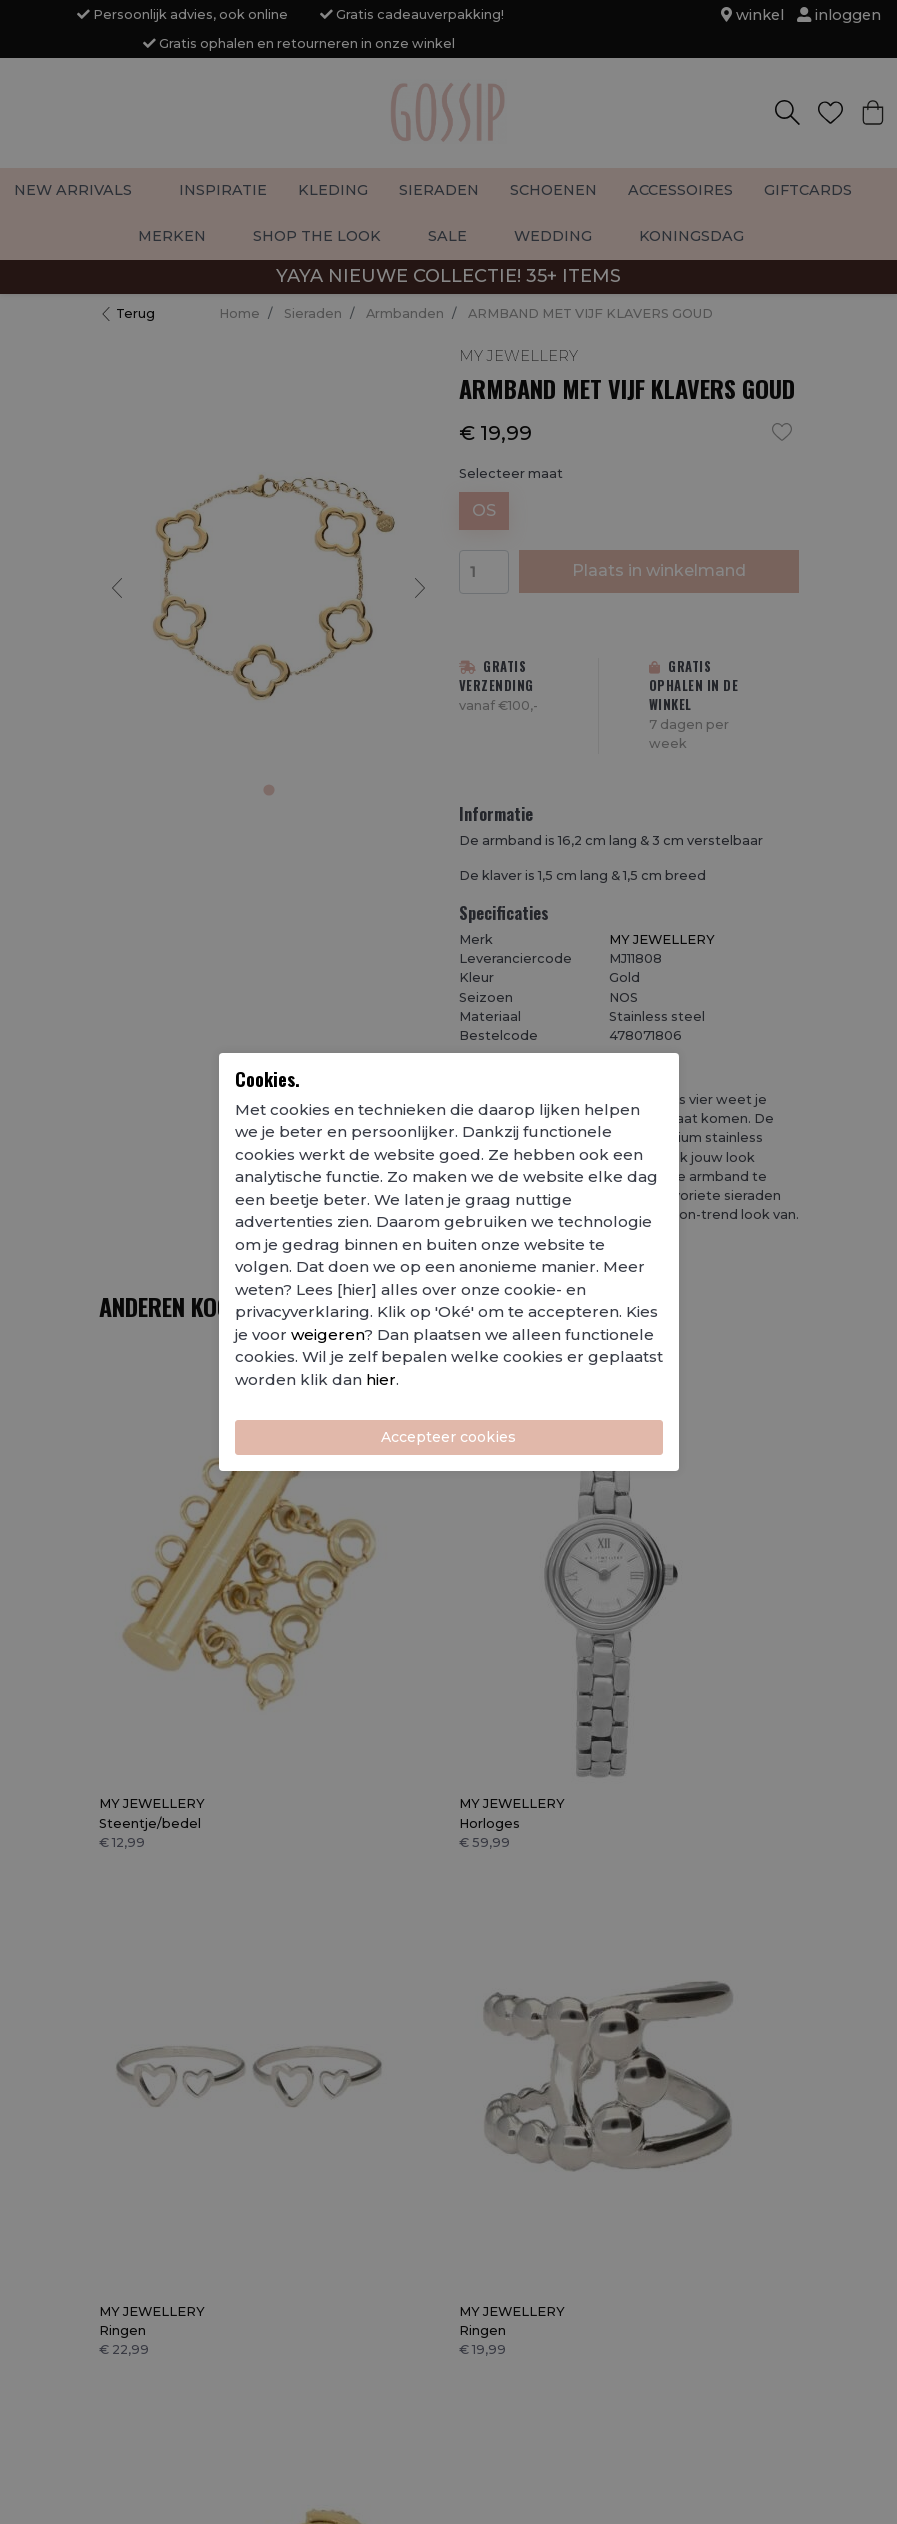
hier (381, 1379)
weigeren (327, 1334)
